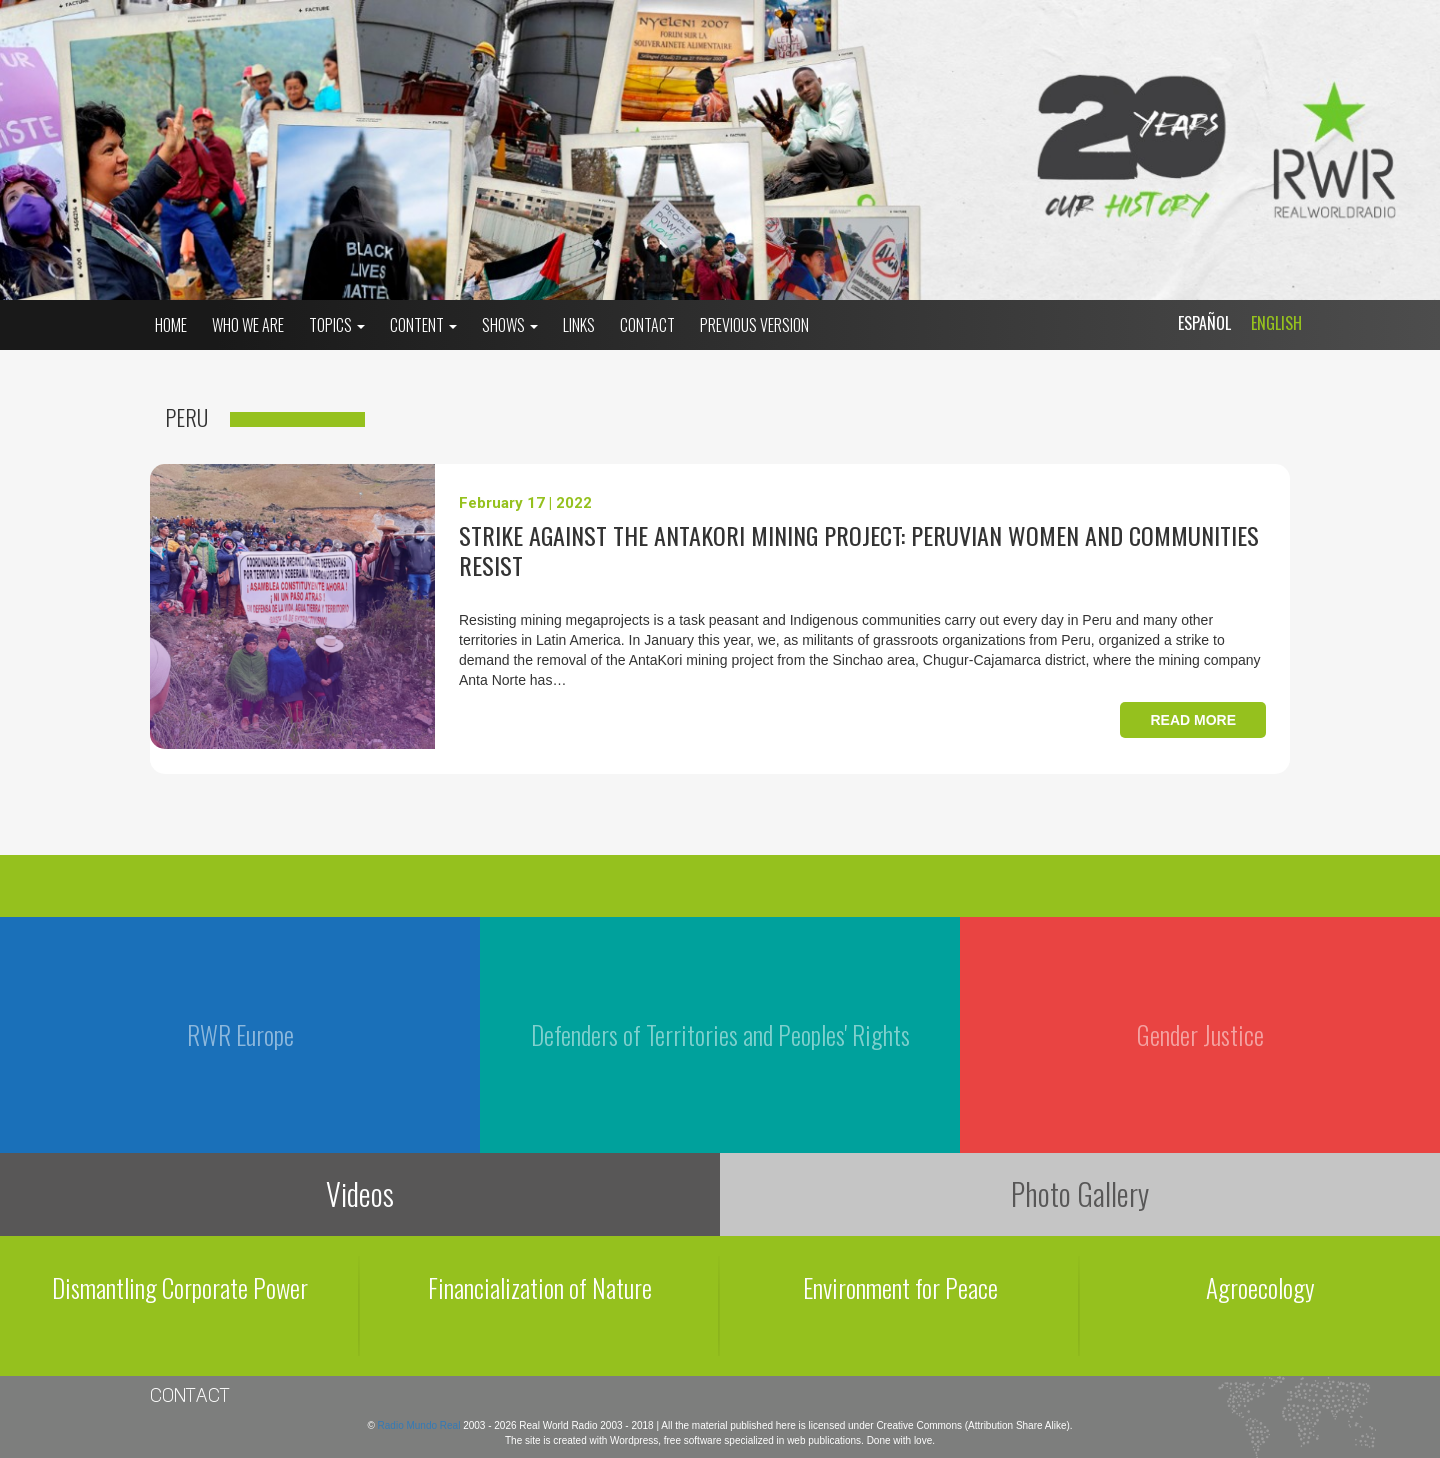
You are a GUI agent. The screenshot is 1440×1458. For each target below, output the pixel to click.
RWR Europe (240, 1034)
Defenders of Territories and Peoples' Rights (720, 1034)
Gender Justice (1200, 1034)
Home (171, 325)
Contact (647, 325)
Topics (337, 325)
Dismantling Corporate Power (180, 1287)
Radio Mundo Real (421, 1425)
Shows (510, 325)
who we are (248, 325)
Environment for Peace (900, 1287)
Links (579, 325)
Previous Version (754, 325)
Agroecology (1260, 1287)
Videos (360, 1193)
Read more (1193, 720)
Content (423, 325)
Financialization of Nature (540, 1287)
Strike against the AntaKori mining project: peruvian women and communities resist (859, 550)
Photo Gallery (1080, 1193)
